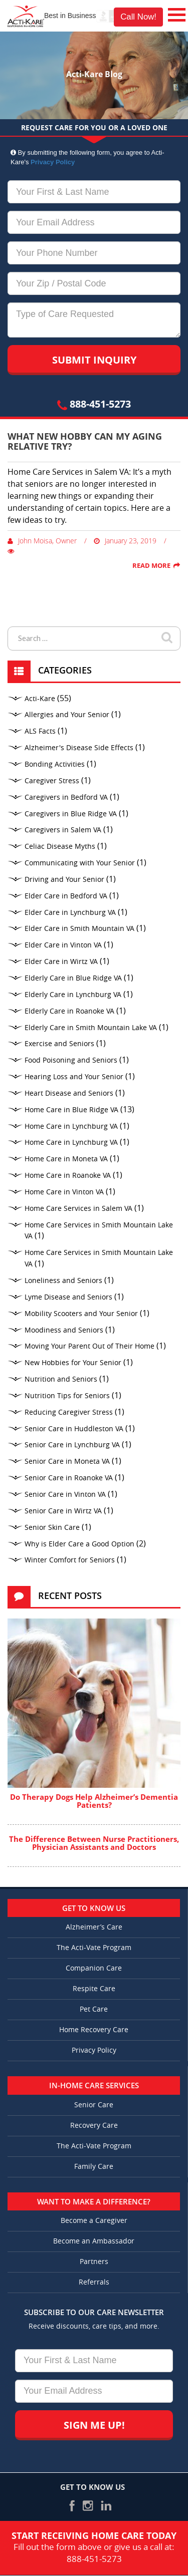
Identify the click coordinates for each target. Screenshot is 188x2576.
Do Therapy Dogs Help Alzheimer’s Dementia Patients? (94, 1801)
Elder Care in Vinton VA (63, 945)
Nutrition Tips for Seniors (67, 1396)
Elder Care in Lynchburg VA (70, 912)
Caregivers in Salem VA (63, 830)
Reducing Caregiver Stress (69, 1412)
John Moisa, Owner (42, 540)
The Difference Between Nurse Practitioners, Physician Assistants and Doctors (94, 1843)
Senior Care (93, 2105)
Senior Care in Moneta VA (67, 1461)
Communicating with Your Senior (80, 863)
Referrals (94, 2282)
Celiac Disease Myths (60, 846)
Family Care (93, 2166)
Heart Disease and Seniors (69, 1093)
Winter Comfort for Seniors (70, 1560)
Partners (94, 2262)
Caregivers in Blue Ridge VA (71, 814)
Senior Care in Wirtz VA (63, 1511)
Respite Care (94, 1989)
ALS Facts (40, 731)
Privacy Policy (53, 162)
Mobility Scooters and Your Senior (81, 1314)
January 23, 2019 (125, 540)
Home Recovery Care (93, 2030)
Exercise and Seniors (59, 1044)
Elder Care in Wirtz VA (61, 961)
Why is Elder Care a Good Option (79, 1544)
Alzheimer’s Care (94, 1927)
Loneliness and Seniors (63, 1280)
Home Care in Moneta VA (66, 1159)
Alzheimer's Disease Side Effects (79, 748)
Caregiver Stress (52, 781)
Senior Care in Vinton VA (65, 1494)
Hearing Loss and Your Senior (74, 1077)
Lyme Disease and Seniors (68, 1297)
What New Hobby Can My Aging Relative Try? (85, 441)
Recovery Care (94, 2125)
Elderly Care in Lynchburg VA (73, 995)
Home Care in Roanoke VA (68, 1175)
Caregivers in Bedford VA (66, 797)
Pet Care (94, 2009)
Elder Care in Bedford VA (66, 896)
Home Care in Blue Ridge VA (71, 1110)
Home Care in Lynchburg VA (71, 1126)
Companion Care (94, 1968)
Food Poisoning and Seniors (71, 1060)
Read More (151, 565)
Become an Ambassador (93, 2241)
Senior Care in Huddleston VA (74, 1429)
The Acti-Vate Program (94, 1948)
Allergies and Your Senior (67, 715)
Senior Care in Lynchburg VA (72, 1445)
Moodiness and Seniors (64, 1330)
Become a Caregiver (94, 2220)
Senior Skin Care (52, 1527)
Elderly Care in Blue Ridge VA (73, 978)
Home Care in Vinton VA (64, 1192)
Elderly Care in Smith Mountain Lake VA (91, 1028)
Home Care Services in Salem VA (78, 1208)
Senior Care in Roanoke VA (69, 1478)
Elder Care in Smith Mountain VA (79, 928)
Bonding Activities (55, 764)
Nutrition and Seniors (61, 1379)
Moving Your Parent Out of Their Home (89, 1346)
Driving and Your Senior (64, 879)
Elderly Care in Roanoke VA (69, 1011)
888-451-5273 (94, 404)
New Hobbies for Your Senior (73, 1363)
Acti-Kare (40, 699)
